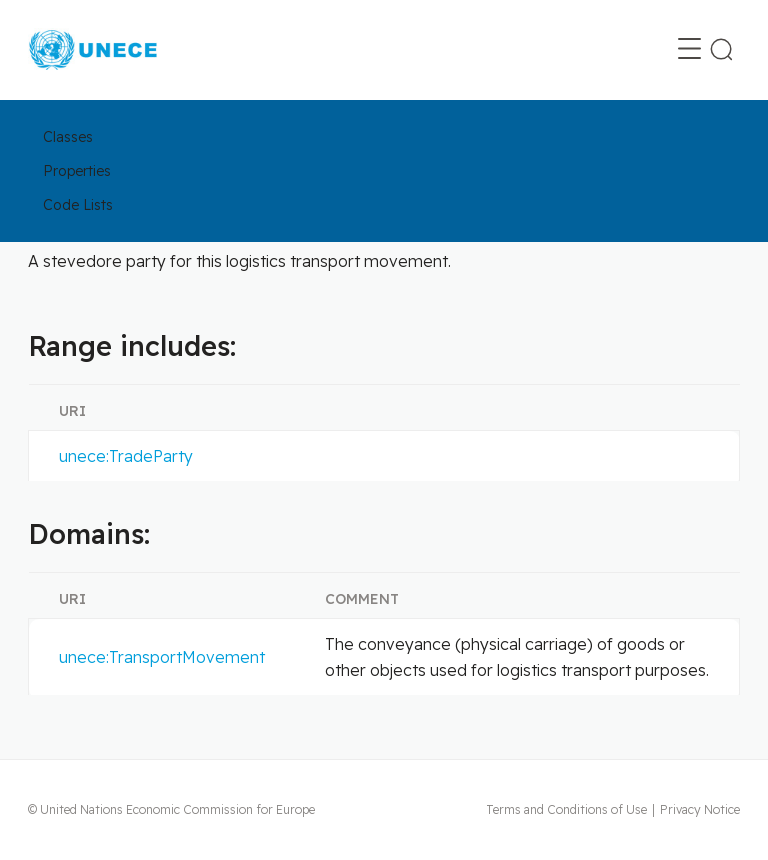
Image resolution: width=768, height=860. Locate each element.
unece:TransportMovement (162, 657)
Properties (77, 171)
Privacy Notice (700, 809)
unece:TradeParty (126, 456)
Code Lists (78, 205)
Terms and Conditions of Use (566, 809)
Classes (68, 137)
